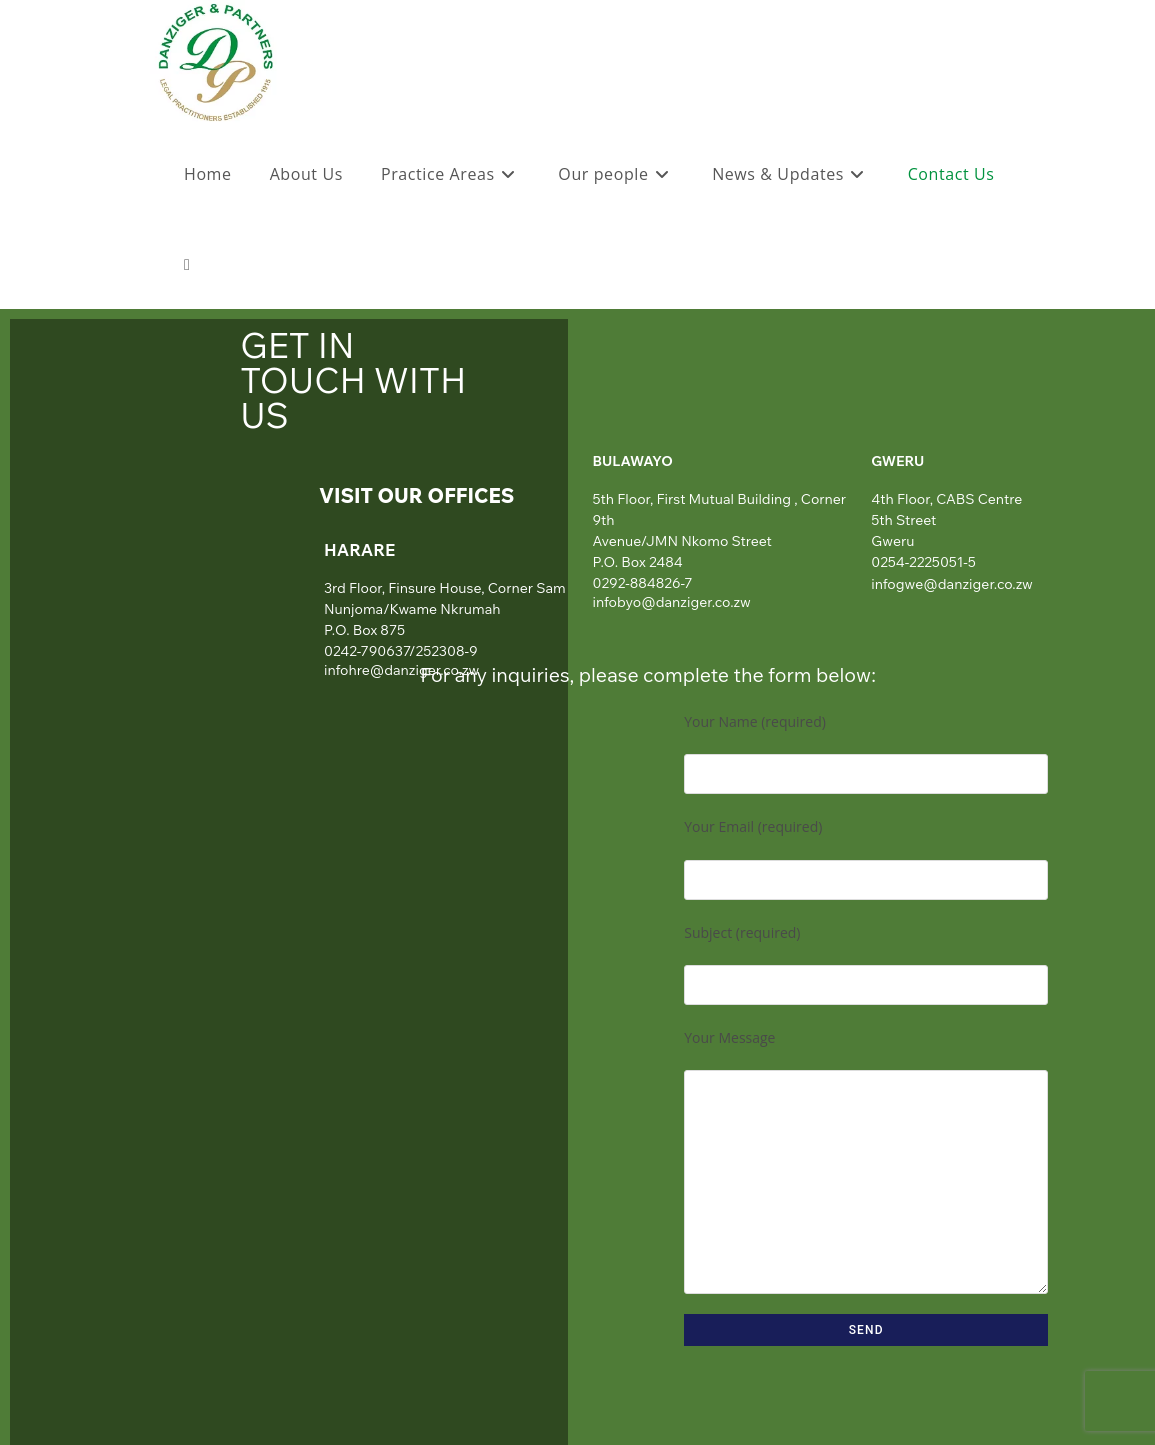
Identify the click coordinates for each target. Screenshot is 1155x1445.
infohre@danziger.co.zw (401, 670)
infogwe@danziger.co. (943, 584)
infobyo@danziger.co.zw (672, 602)
